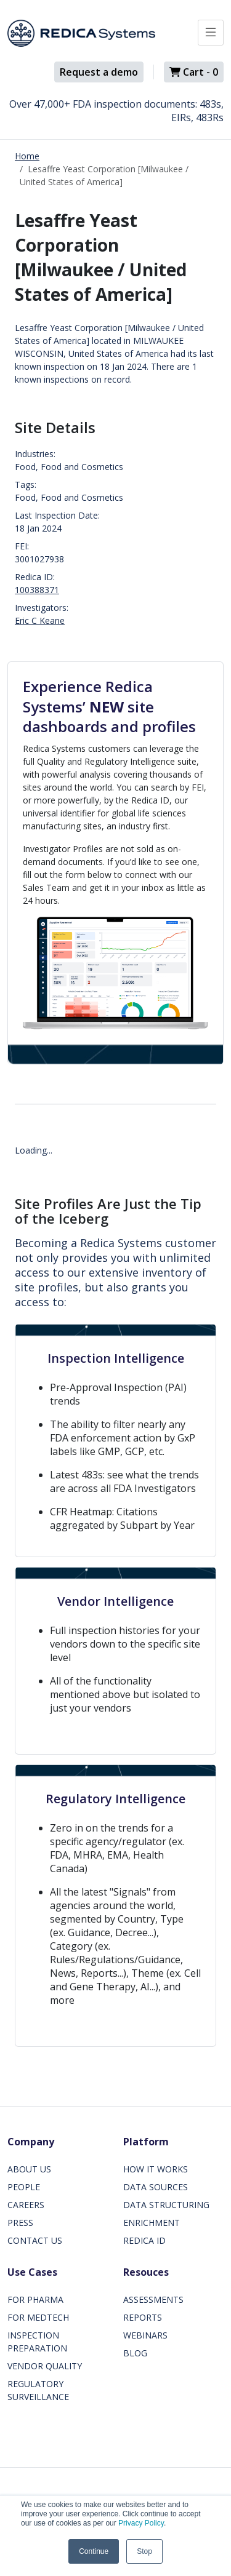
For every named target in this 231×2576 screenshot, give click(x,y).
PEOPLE (23, 2187)
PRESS (20, 2222)
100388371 (37, 590)
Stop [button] (144, 2551)
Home (27, 156)
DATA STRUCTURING (166, 2205)
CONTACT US (34, 2240)
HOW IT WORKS (155, 2169)
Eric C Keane (40, 620)
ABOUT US (29, 2169)
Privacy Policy (141, 2523)
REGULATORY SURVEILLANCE (38, 2390)
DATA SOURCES (155, 2187)
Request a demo (99, 72)
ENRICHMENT (151, 2222)
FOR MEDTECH (38, 2317)
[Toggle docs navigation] (211, 33)
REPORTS (142, 2317)
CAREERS (25, 2205)
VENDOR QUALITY (44, 2366)
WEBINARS (145, 2335)
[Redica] (81, 33)
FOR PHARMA (35, 2299)
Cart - (193, 72)
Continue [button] (93, 2551)
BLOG (135, 2353)
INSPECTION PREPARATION (37, 2341)
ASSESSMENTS (153, 2299)
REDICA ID (144, 2240)
